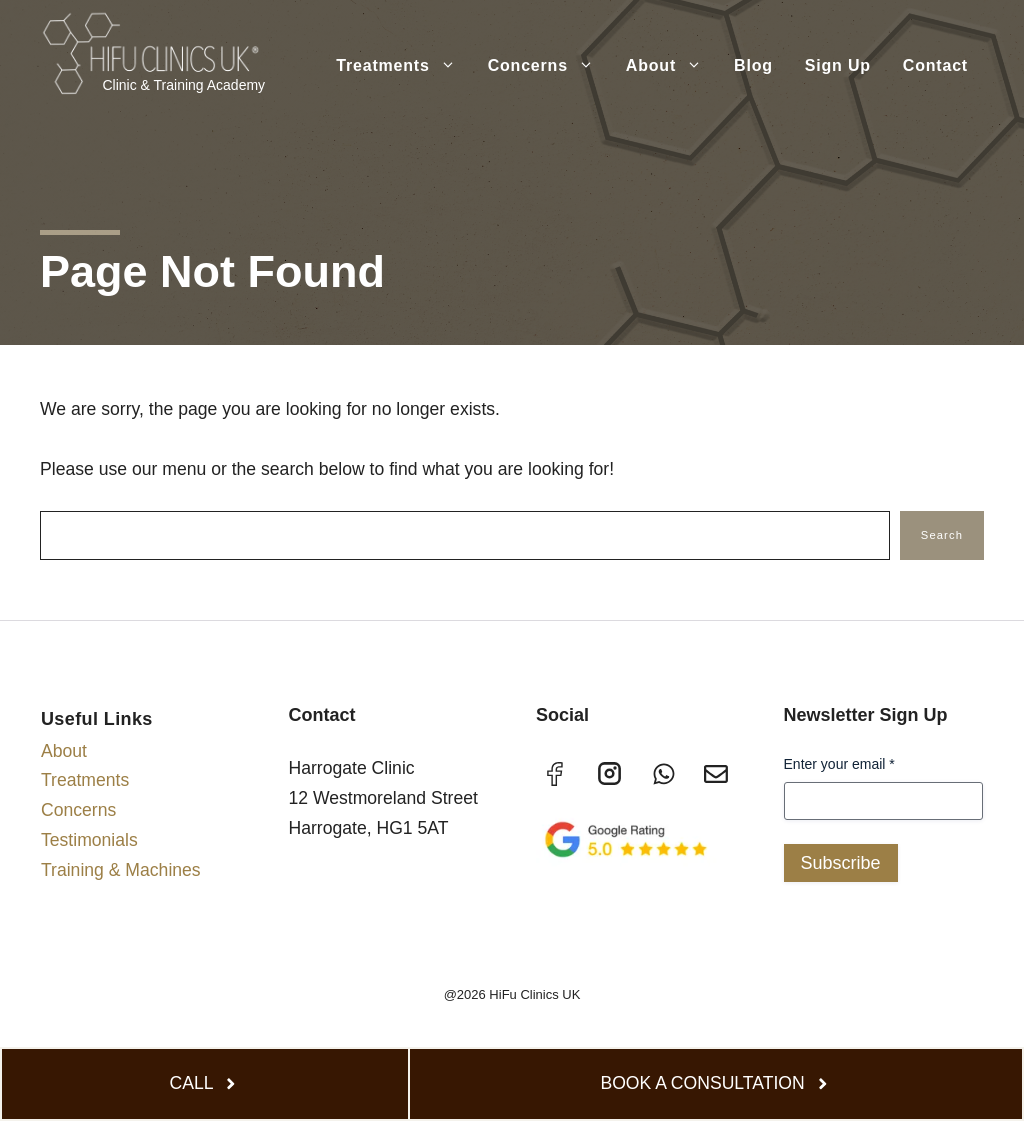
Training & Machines (121, 870)
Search (942, 535)
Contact (935, 65)
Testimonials (89, 840)
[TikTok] (663, 774)
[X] (716, 774)
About (672, 66)
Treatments (403, 66)
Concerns (549, 66)
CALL (192, 1083)
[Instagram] (610, 774)
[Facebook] (555, 774)
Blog (753, 65)
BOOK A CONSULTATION (702, 1083)
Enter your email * (839, 764)
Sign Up (838, 65)
